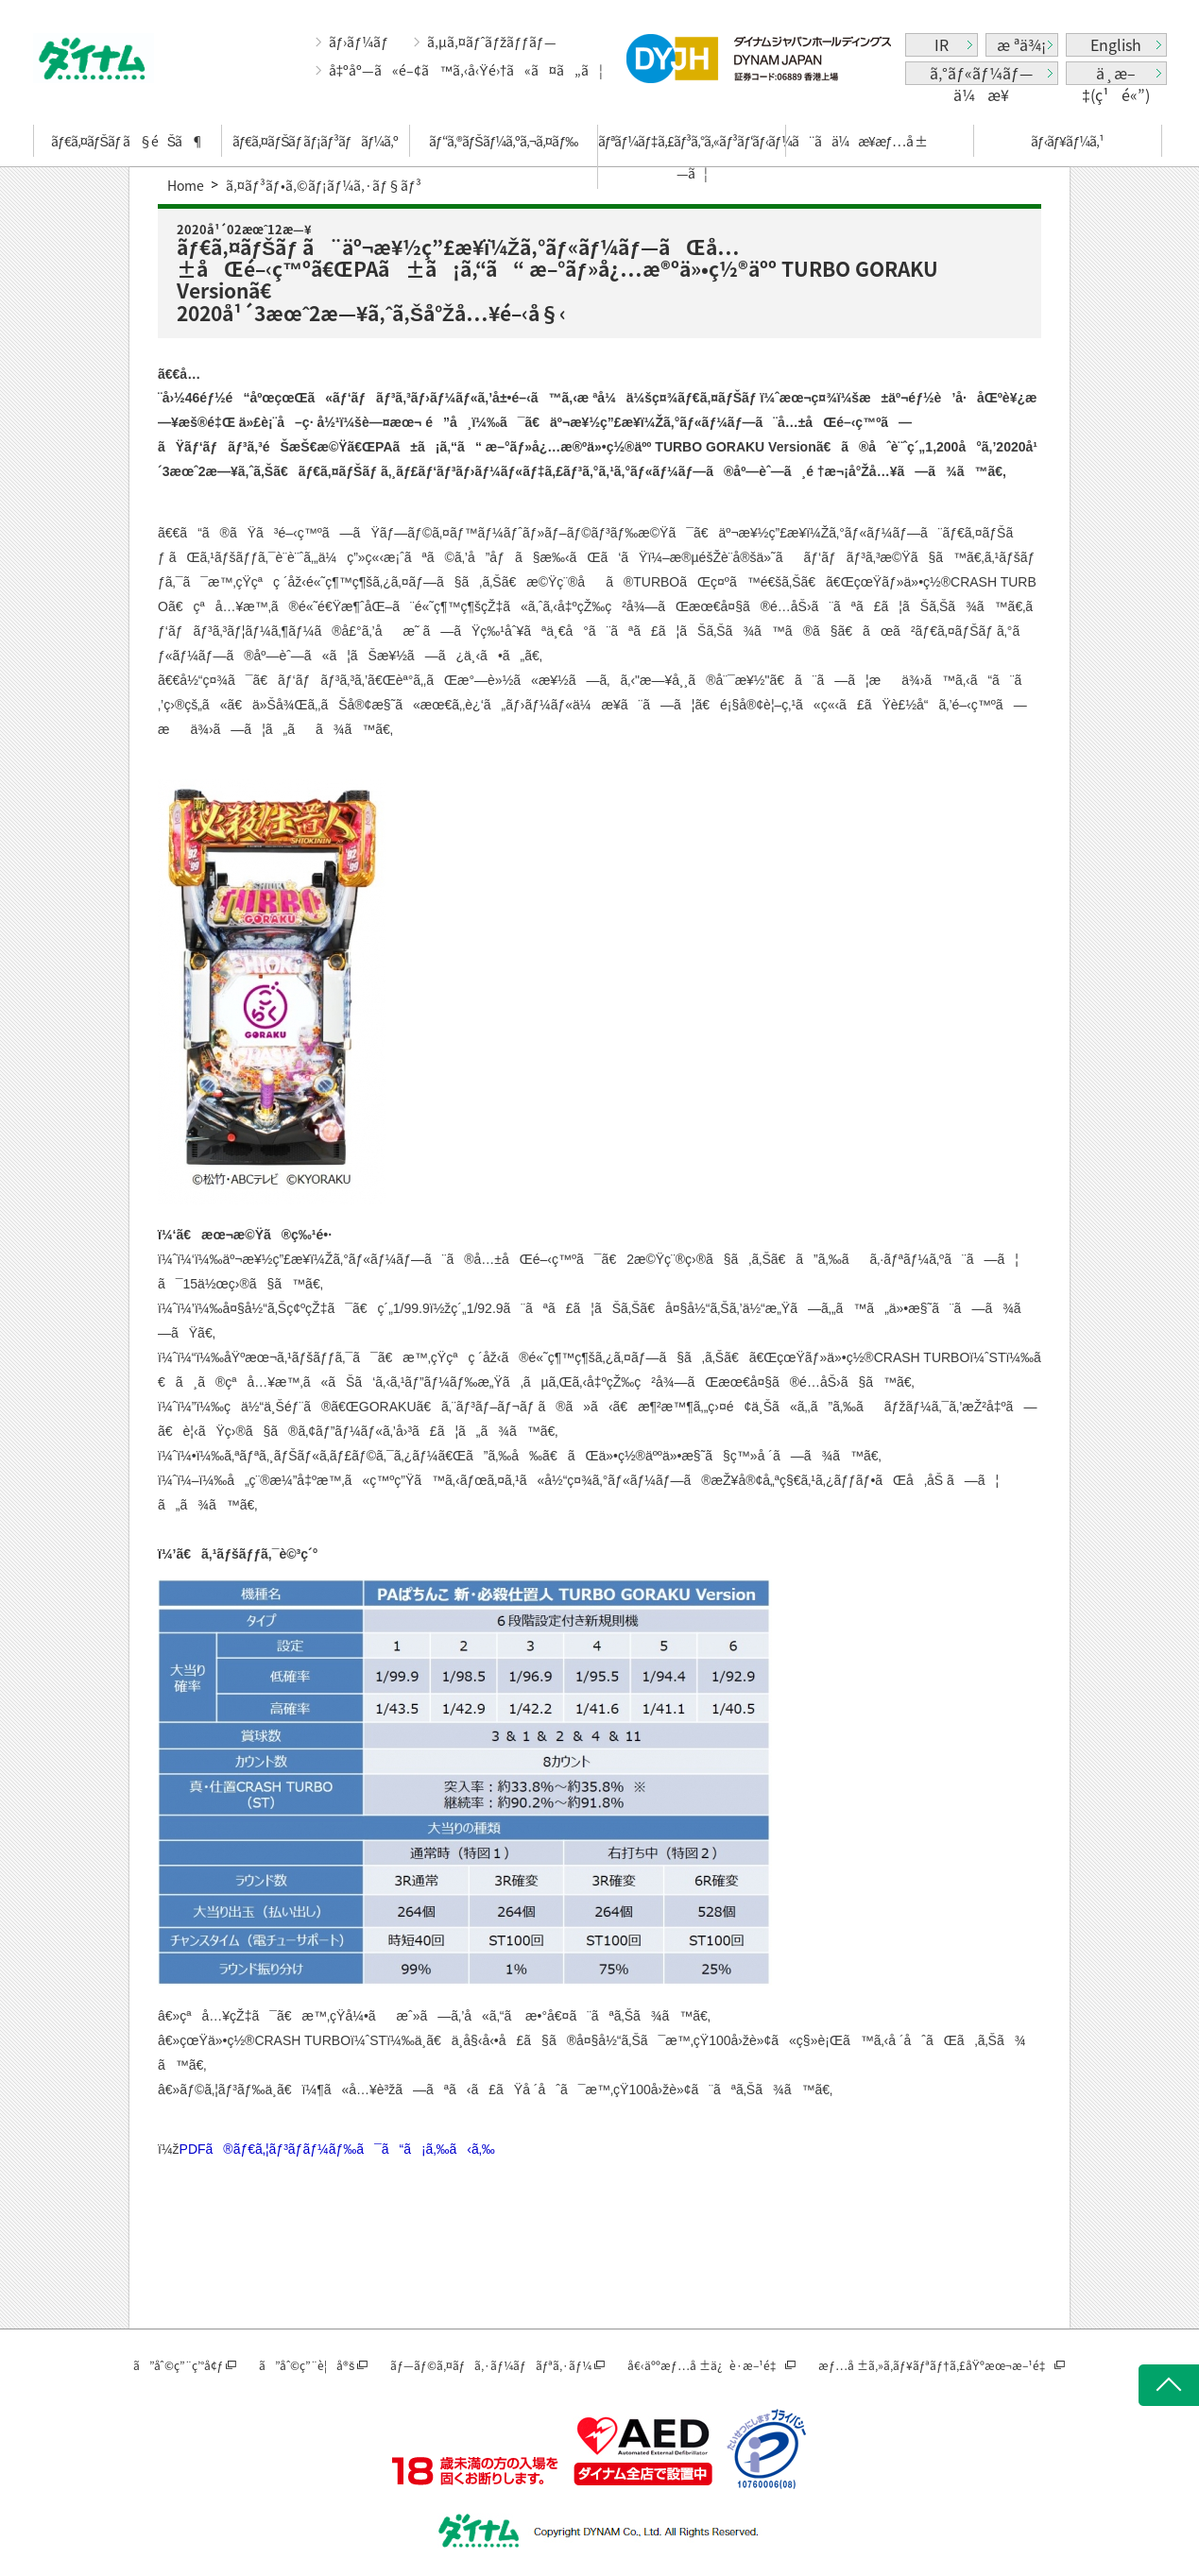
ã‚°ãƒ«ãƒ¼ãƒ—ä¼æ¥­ (981, 73)
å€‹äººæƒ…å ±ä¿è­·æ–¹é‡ (704, 2365)
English (1115, 44)
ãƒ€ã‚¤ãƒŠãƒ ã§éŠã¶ (127, 140)
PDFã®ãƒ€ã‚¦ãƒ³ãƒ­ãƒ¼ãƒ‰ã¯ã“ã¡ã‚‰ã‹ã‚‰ (337, 2149)
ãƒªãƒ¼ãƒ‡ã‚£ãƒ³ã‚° (691, 156)
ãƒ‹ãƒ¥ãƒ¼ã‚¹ (1067, 140)
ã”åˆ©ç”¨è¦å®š (306, 2365)
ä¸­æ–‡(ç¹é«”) (1116, 73)
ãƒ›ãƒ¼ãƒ (360, 41)
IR (941, 44)
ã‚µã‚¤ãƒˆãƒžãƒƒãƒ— (492, 41)
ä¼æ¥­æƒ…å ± (879, 140)
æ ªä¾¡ (1021, 44)
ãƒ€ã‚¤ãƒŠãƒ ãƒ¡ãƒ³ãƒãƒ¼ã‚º (315, 140)
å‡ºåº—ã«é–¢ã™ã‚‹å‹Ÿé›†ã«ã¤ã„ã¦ (466, 70)
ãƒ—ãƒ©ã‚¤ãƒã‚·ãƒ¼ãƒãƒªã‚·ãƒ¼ (490, 2365)
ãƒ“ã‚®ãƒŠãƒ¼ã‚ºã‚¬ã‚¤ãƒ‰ (503, 140)
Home (185, 185)
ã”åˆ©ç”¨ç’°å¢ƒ (178, 2365)
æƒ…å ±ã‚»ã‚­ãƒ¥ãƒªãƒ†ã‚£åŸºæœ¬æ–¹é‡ (935, 2365)
